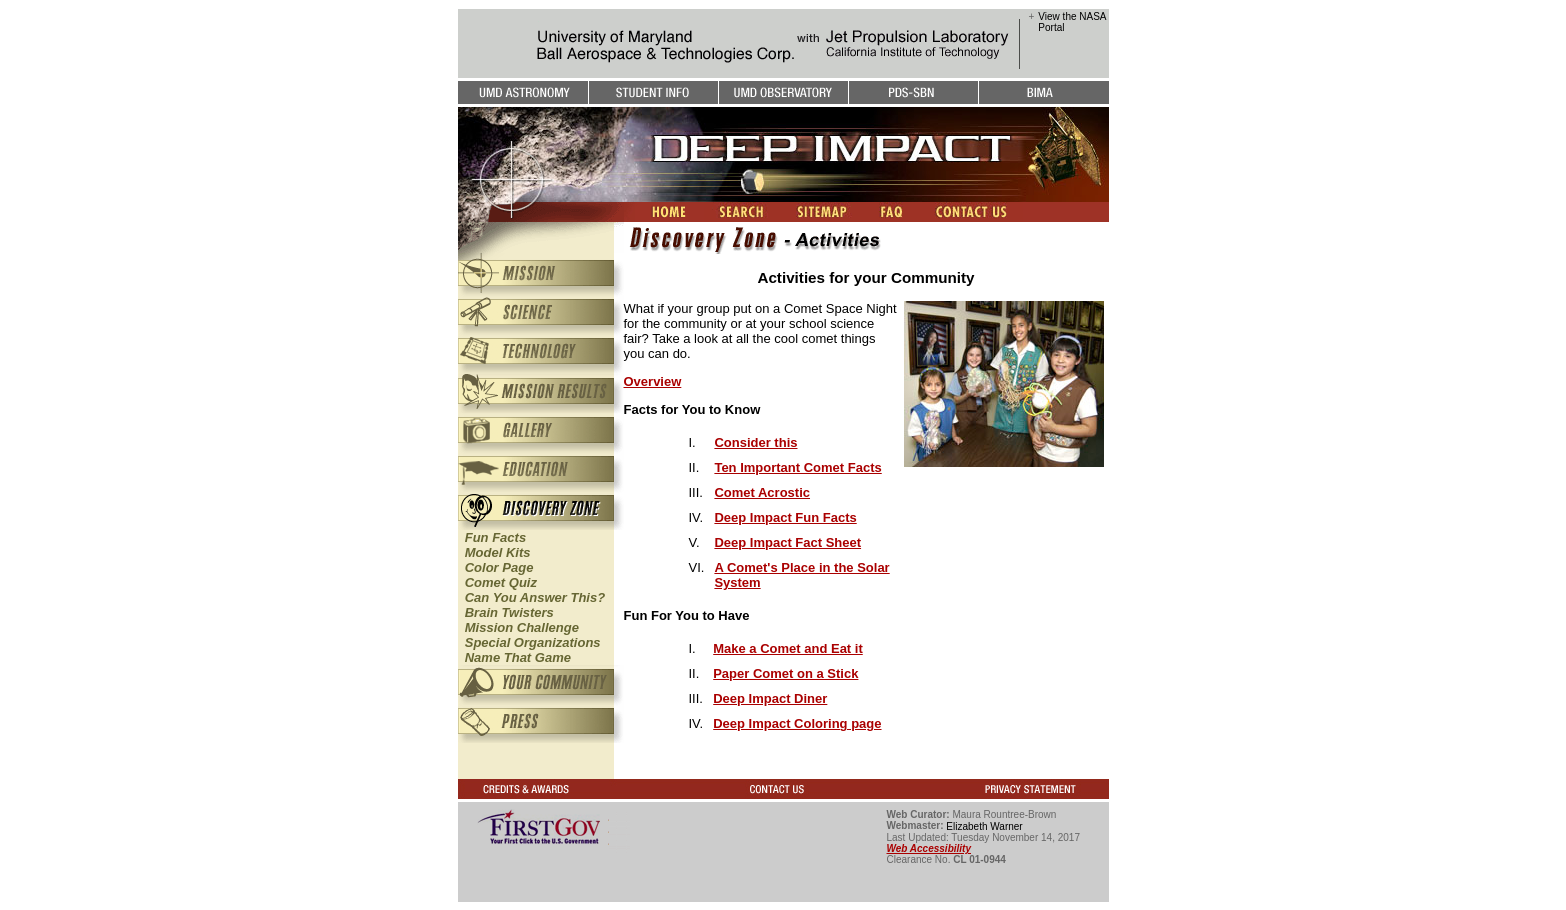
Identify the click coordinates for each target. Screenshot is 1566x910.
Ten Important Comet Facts (797, 467)
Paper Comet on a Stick (785, 673)
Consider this (755, 442)
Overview (653, 381)
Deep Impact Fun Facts (785, 517)
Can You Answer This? (535, 597)
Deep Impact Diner (770, 698)
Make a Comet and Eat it (788, 648)
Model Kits (498, 552)
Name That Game (518, 657)
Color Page (499, 567)
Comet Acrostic (762, 492)
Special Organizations (533, 642)
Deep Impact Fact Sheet (787, 542)
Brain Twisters (509, 612)
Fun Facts (495, 537)
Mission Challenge (522, 627)
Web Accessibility (929, 848)
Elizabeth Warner (984, 826)
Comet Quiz (501, 582)
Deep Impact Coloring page (797, 723)
